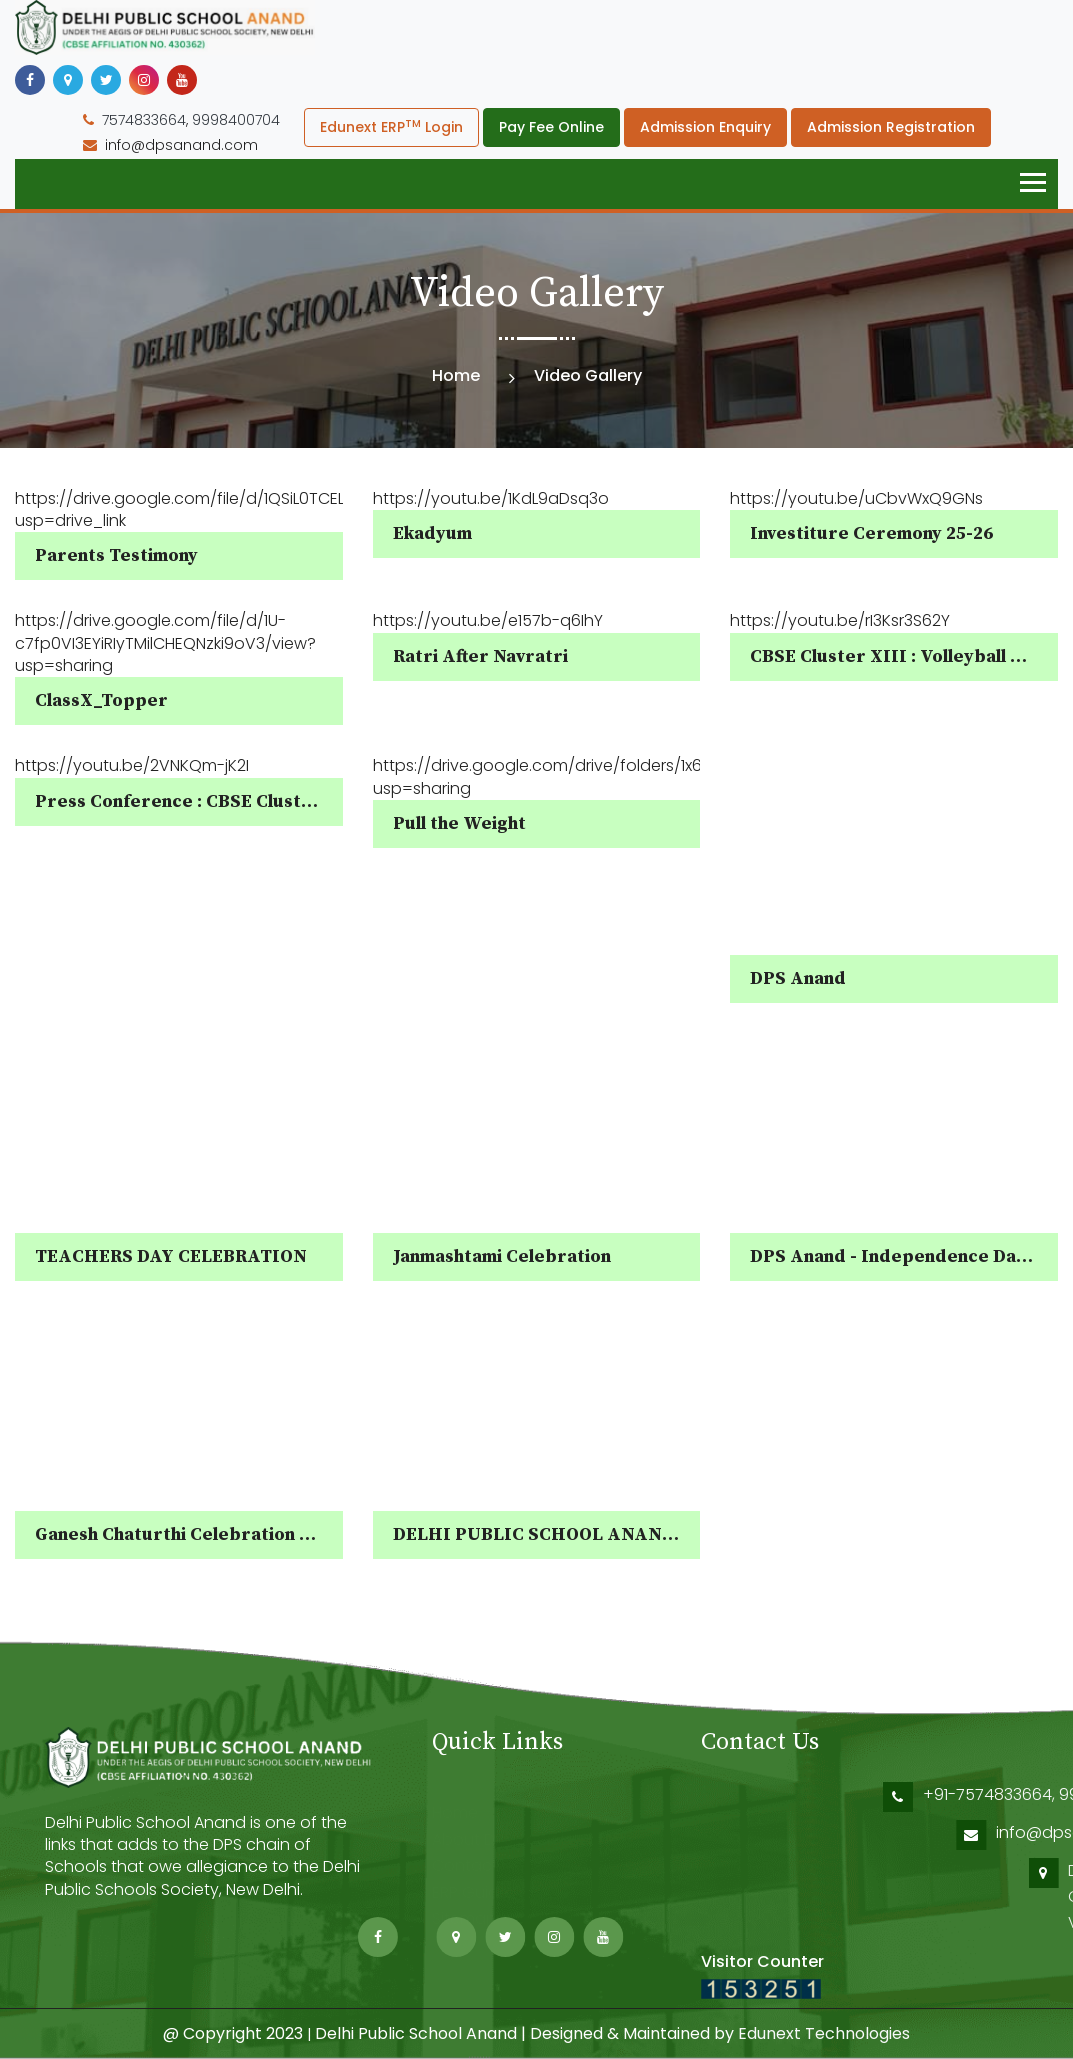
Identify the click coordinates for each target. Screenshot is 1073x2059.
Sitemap (464, 1917)
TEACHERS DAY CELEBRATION (171, 1256)
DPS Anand (798, 978)
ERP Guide (470, 1890)
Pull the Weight (459, 823)
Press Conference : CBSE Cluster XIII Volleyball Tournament (299, 801)
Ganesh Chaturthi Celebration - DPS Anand (220, 1534)
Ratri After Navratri (480, 656)
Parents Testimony (116, 555)
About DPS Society (503, 1837)
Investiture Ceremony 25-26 (871, 533)
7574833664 (144, 120)
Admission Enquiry (705, 127)
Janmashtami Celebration (502, 1256)
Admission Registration (891, 127)
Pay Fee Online (551, 127)
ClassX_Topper (101, 700)
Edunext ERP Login (391, 126)
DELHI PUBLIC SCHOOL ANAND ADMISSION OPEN (617, 1534)
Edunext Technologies (824, 2033)
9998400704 (236, 120)
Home (456, 375)
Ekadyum (432, 533)
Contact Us (476, 1864)
